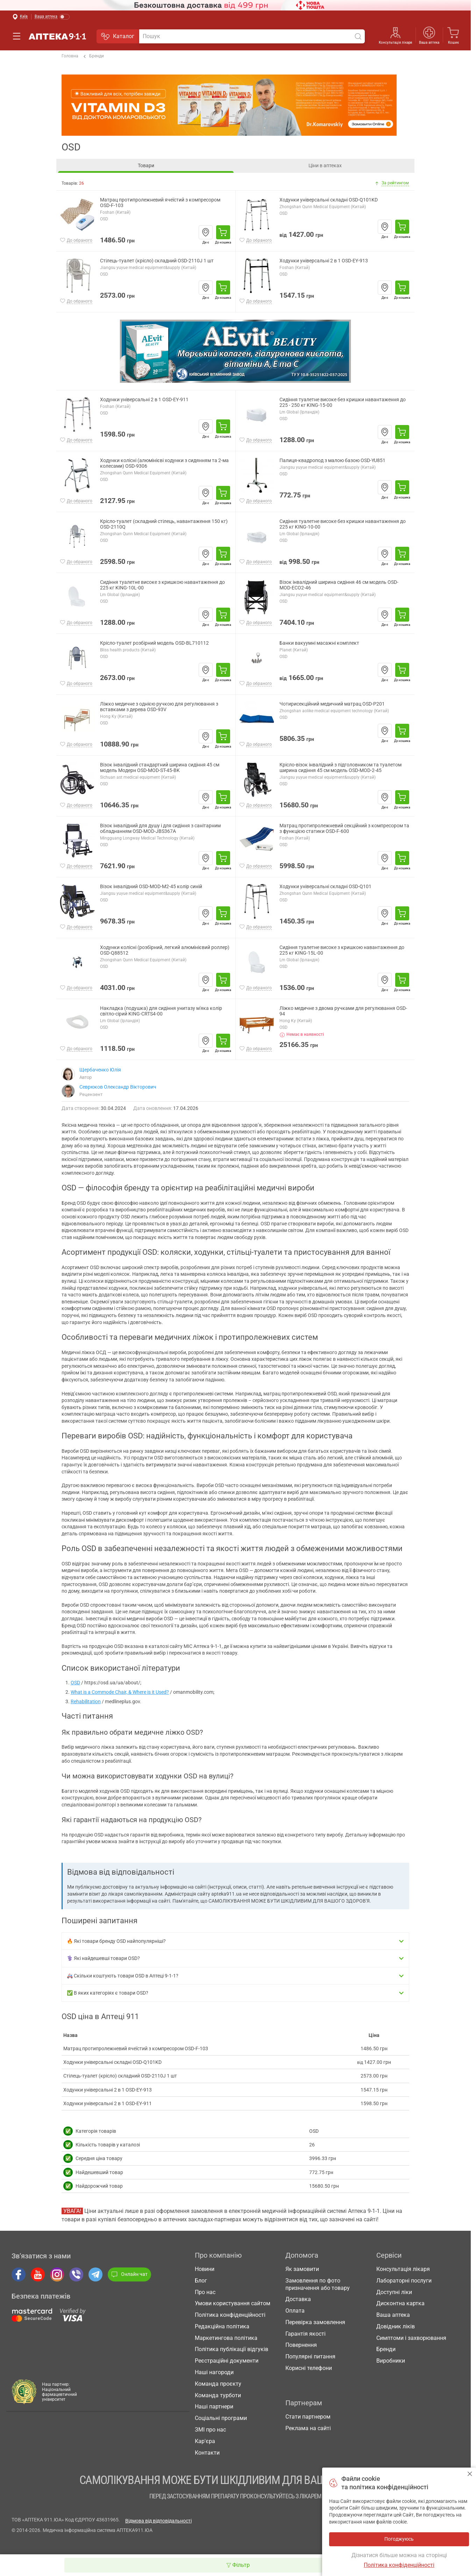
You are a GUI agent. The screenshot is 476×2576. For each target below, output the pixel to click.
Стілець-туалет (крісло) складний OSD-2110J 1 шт (157, 260)
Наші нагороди (214, 2372)
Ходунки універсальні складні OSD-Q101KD (328, 200)
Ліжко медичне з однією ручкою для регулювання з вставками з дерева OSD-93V (159, 706)
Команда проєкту (218, 2383)
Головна (70, 56)
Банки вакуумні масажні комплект (319, 643)
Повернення (301, 2345)
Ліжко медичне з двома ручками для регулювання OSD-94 (343, 1011)
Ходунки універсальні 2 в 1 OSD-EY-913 (323, 260)
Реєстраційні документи (226, 2360)
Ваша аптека (429, 42)
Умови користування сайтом (232, 2303)
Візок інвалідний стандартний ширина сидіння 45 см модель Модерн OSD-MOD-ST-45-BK (159, 767)
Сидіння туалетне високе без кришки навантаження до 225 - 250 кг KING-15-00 (342, 402)
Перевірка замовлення (315, 2322)
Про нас (205, 2292)
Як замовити (302, 2269)
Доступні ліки (394, 2292)
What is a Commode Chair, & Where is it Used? (120, 1692)
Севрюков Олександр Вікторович (117, 1087)
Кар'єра (205, 2441)
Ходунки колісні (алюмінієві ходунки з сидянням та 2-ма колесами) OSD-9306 (164, 463)
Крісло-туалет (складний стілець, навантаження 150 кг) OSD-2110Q (164, 524)
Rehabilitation (86, 1701)
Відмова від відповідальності (158, 2521)
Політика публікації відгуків (231, 2349)
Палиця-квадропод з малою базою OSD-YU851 (332, 460)
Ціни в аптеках (325, 165)
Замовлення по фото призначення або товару (317, 2284)
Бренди (94, 56)
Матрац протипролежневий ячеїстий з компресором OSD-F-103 (160, 202)
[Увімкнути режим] (52, 17)
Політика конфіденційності (230, 2315)
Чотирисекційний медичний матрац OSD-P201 (332, 704)
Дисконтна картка (400, 2303)
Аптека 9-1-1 (57, 36)
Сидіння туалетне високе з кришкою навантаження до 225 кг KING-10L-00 (162, 585)
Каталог (117, 36)
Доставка (298, 2299)
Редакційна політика (222, 2326)
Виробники (390, 2360)
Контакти (207, 2452)
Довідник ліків (395, 2326)
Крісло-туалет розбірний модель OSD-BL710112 (154, 643)
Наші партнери (214, 2406)
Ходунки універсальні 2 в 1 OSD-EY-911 (144, 399)
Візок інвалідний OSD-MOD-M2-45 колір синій (151, 886)
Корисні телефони (308, 2368)
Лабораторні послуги (404, 2280)
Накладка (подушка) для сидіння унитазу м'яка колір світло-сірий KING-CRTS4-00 (161, 1011)
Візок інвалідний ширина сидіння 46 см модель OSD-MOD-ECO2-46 (338, 585)
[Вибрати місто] (20, 17)
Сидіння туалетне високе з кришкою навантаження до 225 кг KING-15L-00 (341, 950)
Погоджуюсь (470, 2474)
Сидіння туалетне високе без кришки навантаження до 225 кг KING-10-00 (342, 524)
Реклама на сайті (308, 2428)
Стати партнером (308, 2416)
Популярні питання (310, 2356)
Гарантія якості (305, 2333)
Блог (201, 2280)
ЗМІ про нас (210, 2429)
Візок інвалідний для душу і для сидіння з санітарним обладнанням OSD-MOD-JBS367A (160, 828)
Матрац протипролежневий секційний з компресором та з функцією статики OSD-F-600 (344, 828)
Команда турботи (218, 2395)
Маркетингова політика (226, 2338)
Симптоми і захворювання (411, 2338)
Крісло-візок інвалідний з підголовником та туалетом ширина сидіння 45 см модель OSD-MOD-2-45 (340, 767)
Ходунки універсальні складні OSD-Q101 (325, 886)
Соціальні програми (221, 2418)
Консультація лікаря (395, 42)
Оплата (295, 2310)
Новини (204, 2269)
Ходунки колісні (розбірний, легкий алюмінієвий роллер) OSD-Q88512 (164, 950)
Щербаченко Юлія (100, 1070)
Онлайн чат (129, 2274)
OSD (75, 1682)
